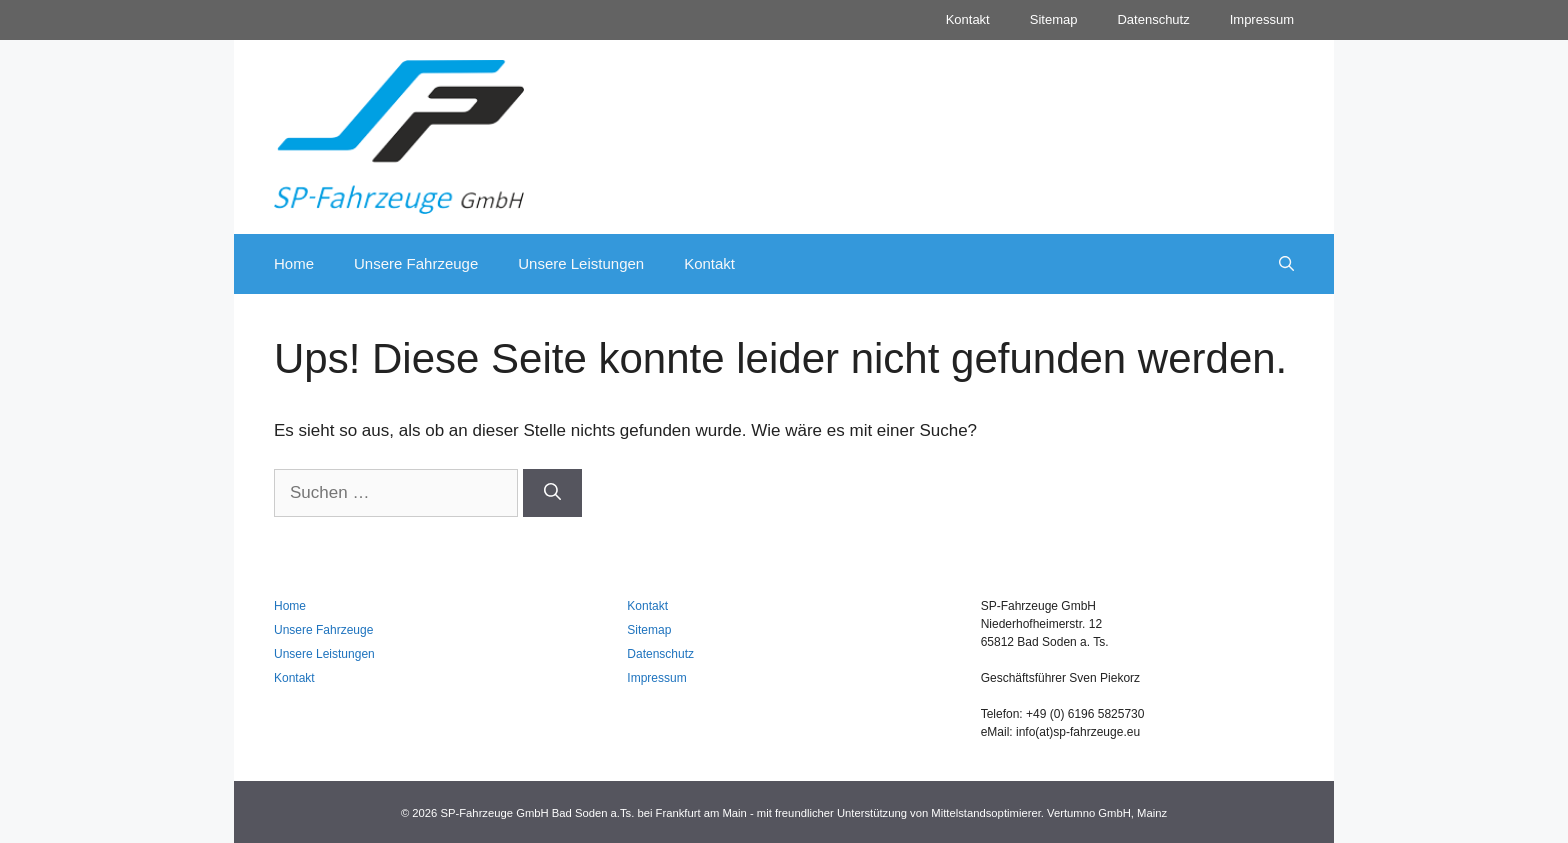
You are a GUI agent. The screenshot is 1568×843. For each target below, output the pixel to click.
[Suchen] (552, 493)
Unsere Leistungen (581, 263)
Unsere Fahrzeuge (416, 263)
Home (294, 263)
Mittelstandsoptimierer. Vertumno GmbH (1030, 813)
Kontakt (968, 19)
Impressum (1262, 19)
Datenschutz (1153, 19)
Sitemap (1054, 19)
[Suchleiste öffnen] (1286, 264)
